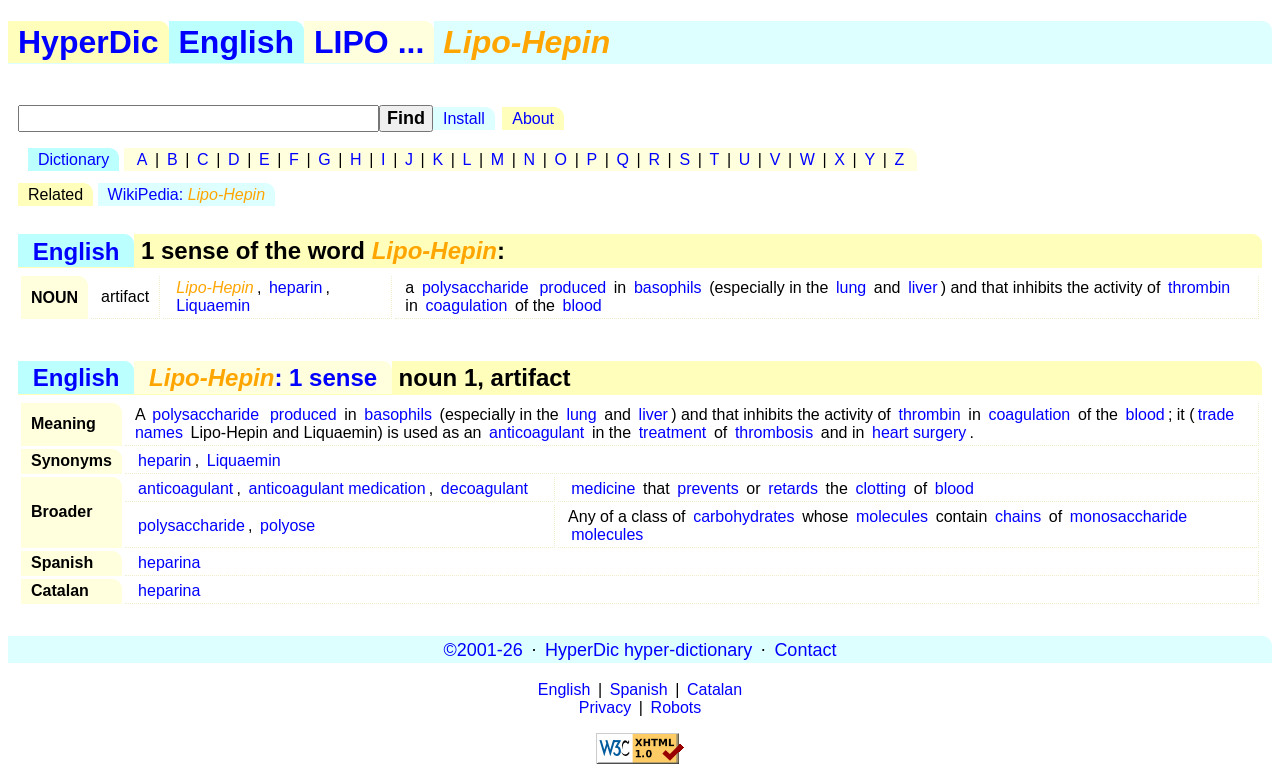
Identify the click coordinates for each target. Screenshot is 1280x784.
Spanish (639, 689)
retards (793, 488)
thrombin (1199, 287)
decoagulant (484, 488)
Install (464, 118)
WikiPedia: (186, 194)
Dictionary (73, 159)
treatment (673, 432)
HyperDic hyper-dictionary (648, 649)
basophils (668, 287)
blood (582, 305)
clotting (880, 488)
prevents (707, 488)
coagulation (466, 305)
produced (572, 287)
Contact (805, 649)
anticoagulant (536, 432)
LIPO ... (369, 42)
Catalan (714, 689)
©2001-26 (483, 649)
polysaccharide (475, 287)
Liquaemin (213, 305)
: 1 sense (263, 377)
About (533, 118)
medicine (603, 488)
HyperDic (88, 42)
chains (1018, 516)
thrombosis (774, 432)
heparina (169, 562)
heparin (295, 287)
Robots (676, 707)
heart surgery (919, 432)
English (237, 42)
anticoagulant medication (337, 488)
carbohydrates (743, 516)
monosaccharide (1128, 516)
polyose (287, 525)
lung (851, 287)
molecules (892, 516)
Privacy (605, 707)
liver (922, 287)
